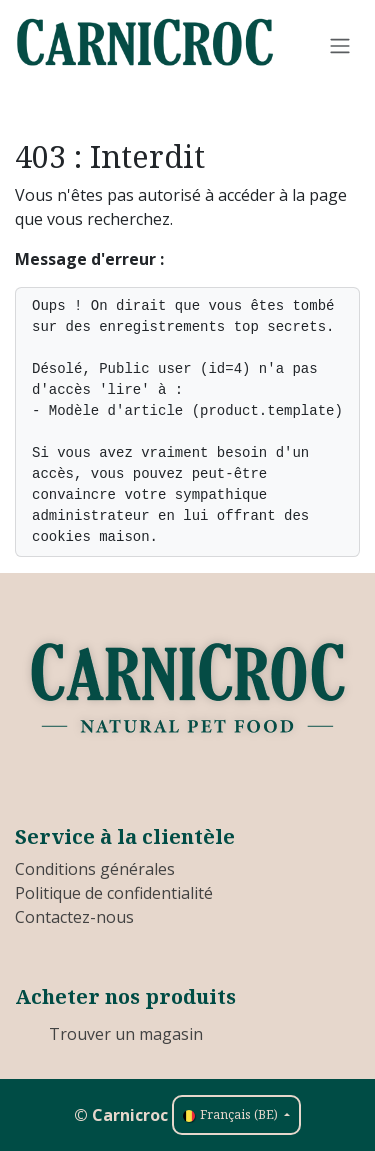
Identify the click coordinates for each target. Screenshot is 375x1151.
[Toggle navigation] (340, 45)
